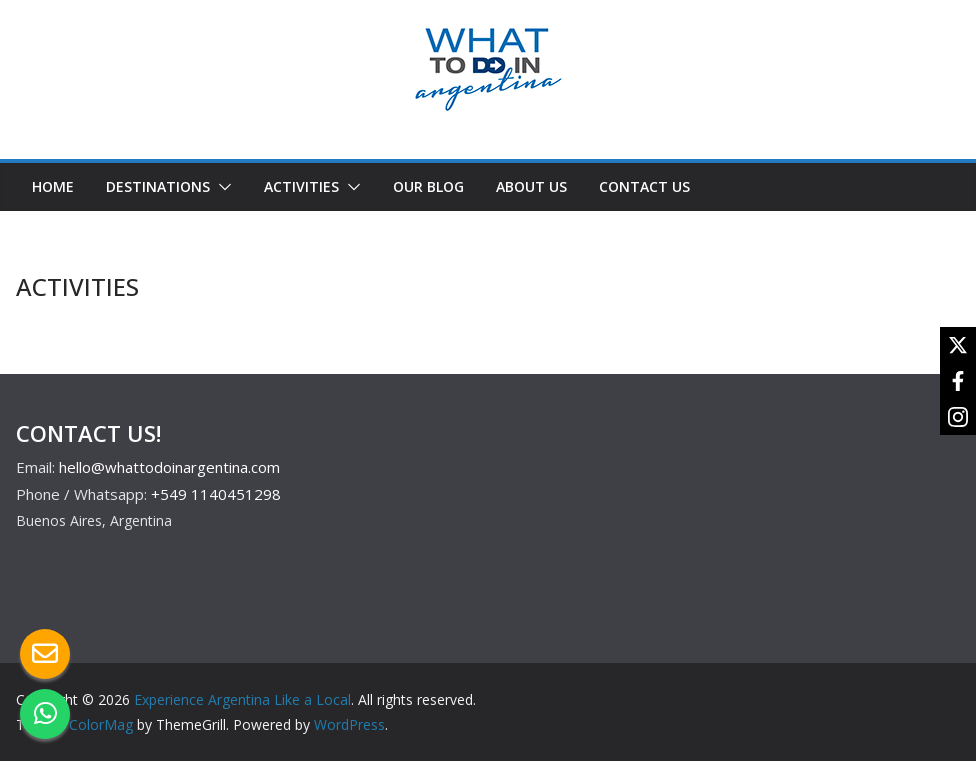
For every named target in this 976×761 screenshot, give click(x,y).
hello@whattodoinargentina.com (169, 467)
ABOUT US (531, 186)
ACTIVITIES (301, 186)
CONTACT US (644, 186)
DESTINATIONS (158, 186)
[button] (221, 187)
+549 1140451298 (216, 494)
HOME (53, 186)
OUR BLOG (428, 186)
